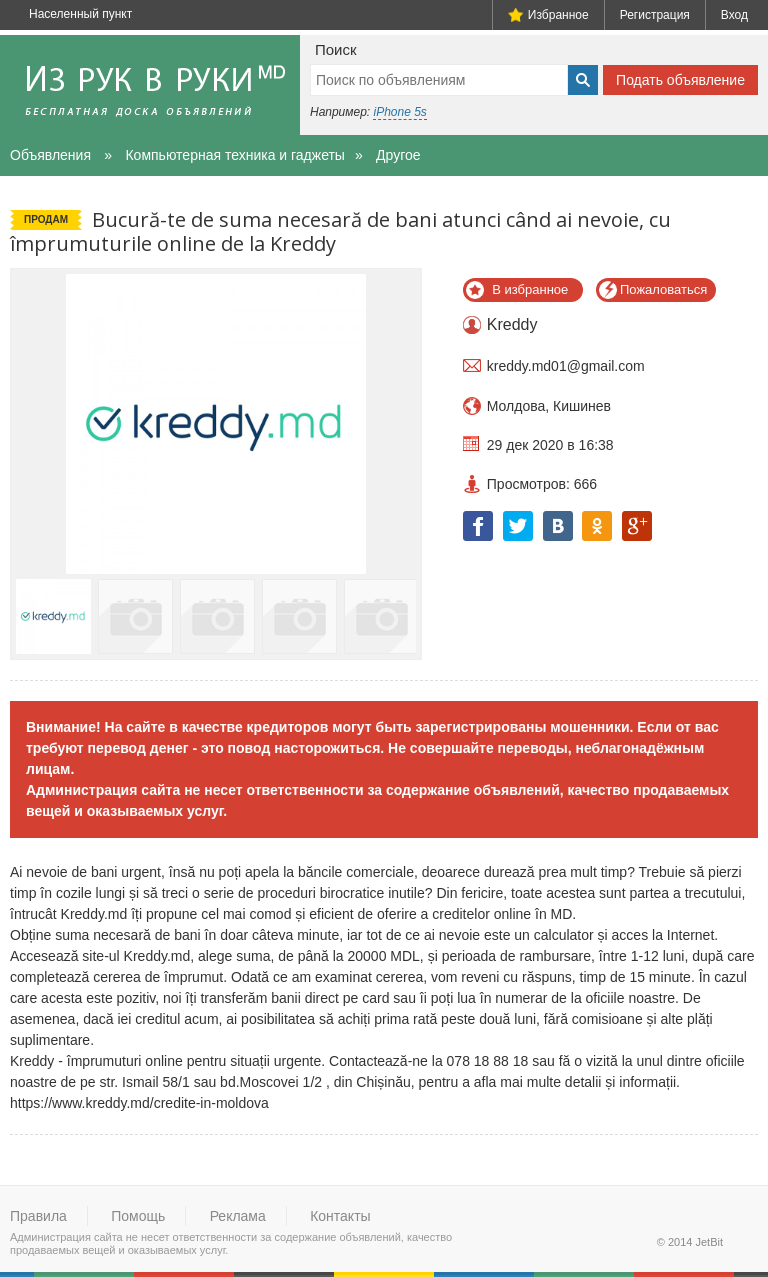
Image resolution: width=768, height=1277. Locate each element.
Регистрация (655, 15)
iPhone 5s (399, 112)
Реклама (238, 1216)
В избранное (530, 289)
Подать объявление (680, 80)
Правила (38, 1216)
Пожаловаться (663, 289)
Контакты (340, 1216)
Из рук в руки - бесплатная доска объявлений (150, 85)
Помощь (138, 1216)
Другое (398, 155)
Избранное (548, 15)
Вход (734, 15)
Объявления (50, 155)
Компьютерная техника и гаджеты (234, 155)
